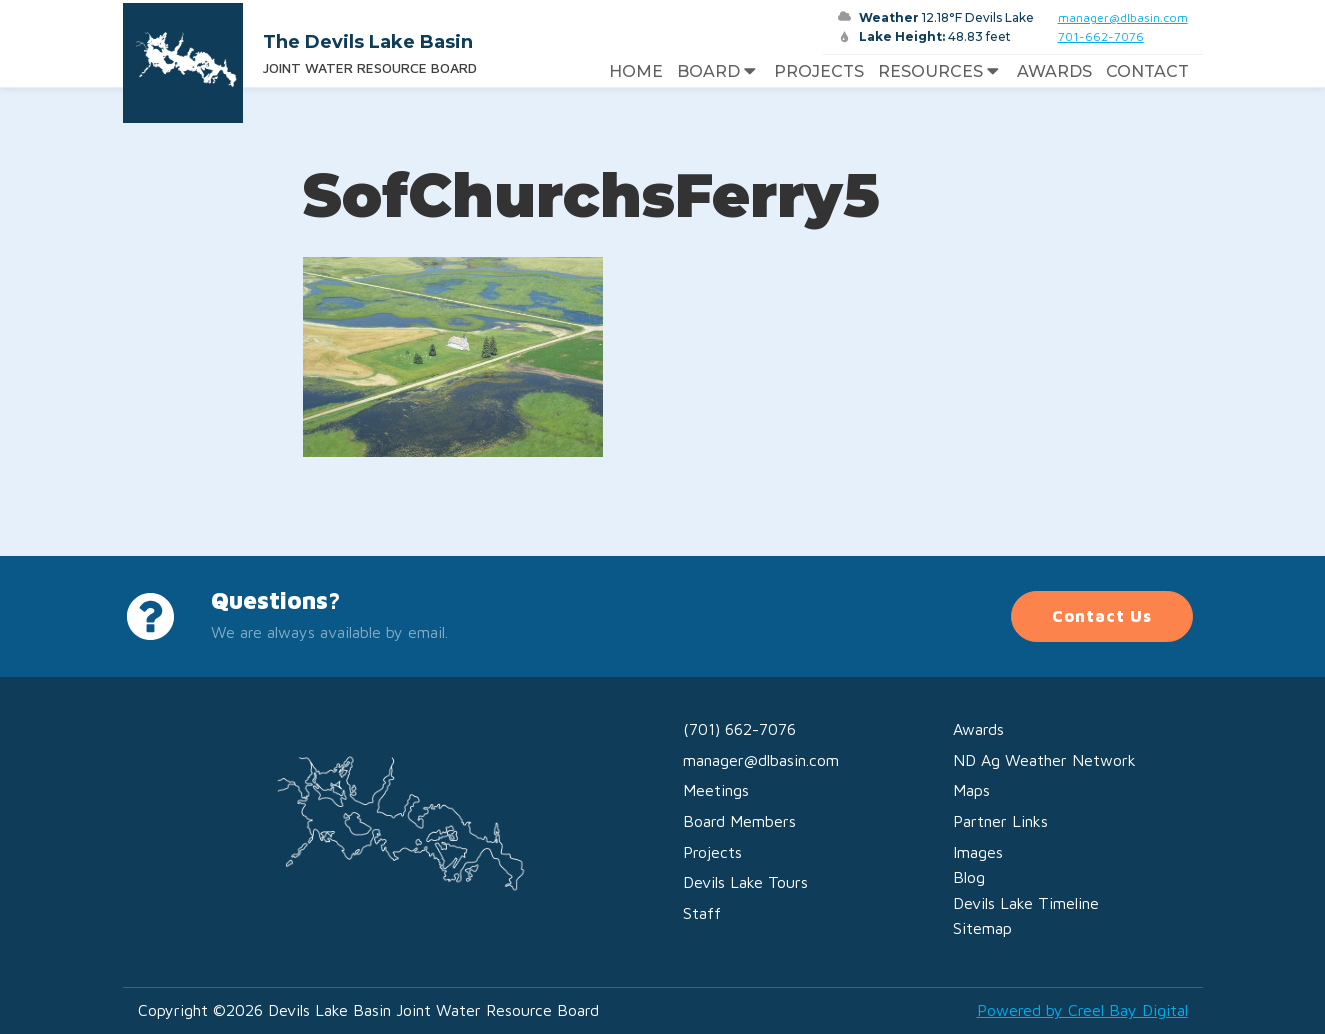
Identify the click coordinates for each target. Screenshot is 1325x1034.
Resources (940, 72)
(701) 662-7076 (739, 729)
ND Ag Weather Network (1044, 760)
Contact (1147, 71)
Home (636, 71)
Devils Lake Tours (745, 882)
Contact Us (1102, 616)
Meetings (716, 790)
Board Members (739, 821)
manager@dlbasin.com (1123, 17)
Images (978, 852)
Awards (1054, 71)
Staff (702, 913)
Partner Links (1000, 821)
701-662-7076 (1101, 36)
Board (718, 72)
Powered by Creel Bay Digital (1082, 1010)
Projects (819, 71)
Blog (969, 877)
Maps (971, 790)
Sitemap (982, 928)
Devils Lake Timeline (1026, 903)
